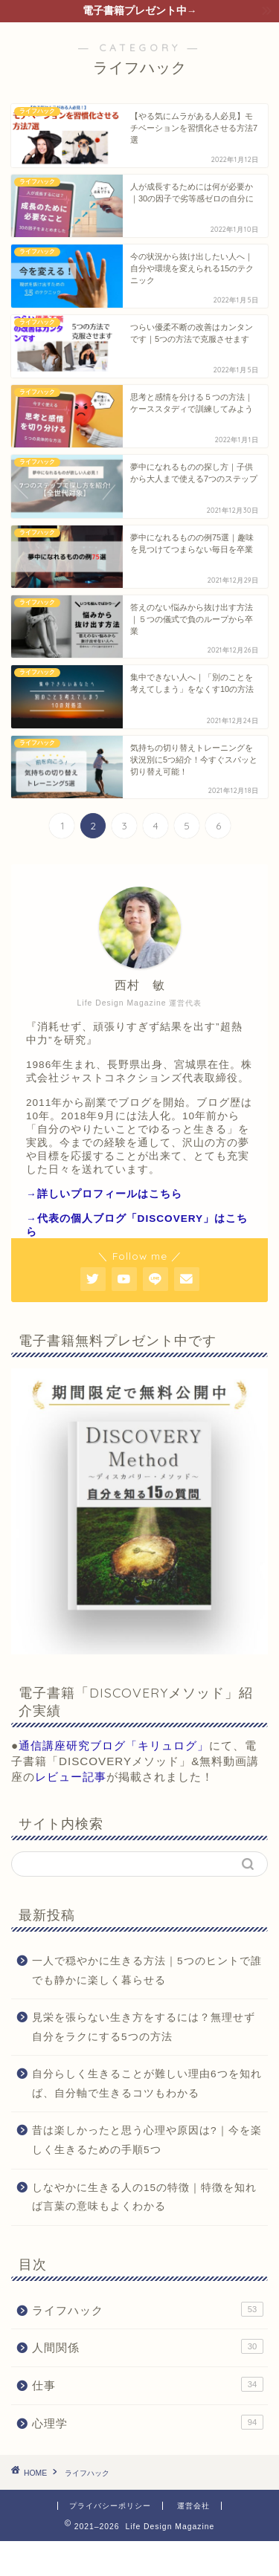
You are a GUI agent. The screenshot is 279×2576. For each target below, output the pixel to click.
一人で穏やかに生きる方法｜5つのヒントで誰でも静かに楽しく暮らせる (147, 1970)
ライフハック (147, 2309)
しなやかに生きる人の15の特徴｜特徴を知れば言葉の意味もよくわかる (144, 2197)
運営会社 (193, 2506)
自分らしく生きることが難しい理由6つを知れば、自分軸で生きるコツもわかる (147, 2083)
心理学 (147, 2422)
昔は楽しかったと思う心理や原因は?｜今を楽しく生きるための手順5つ (147, 2140)
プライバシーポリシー (110, 2506)
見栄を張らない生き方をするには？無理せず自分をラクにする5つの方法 (143, 2027)
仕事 (147, 2384)
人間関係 (147, 2346)
